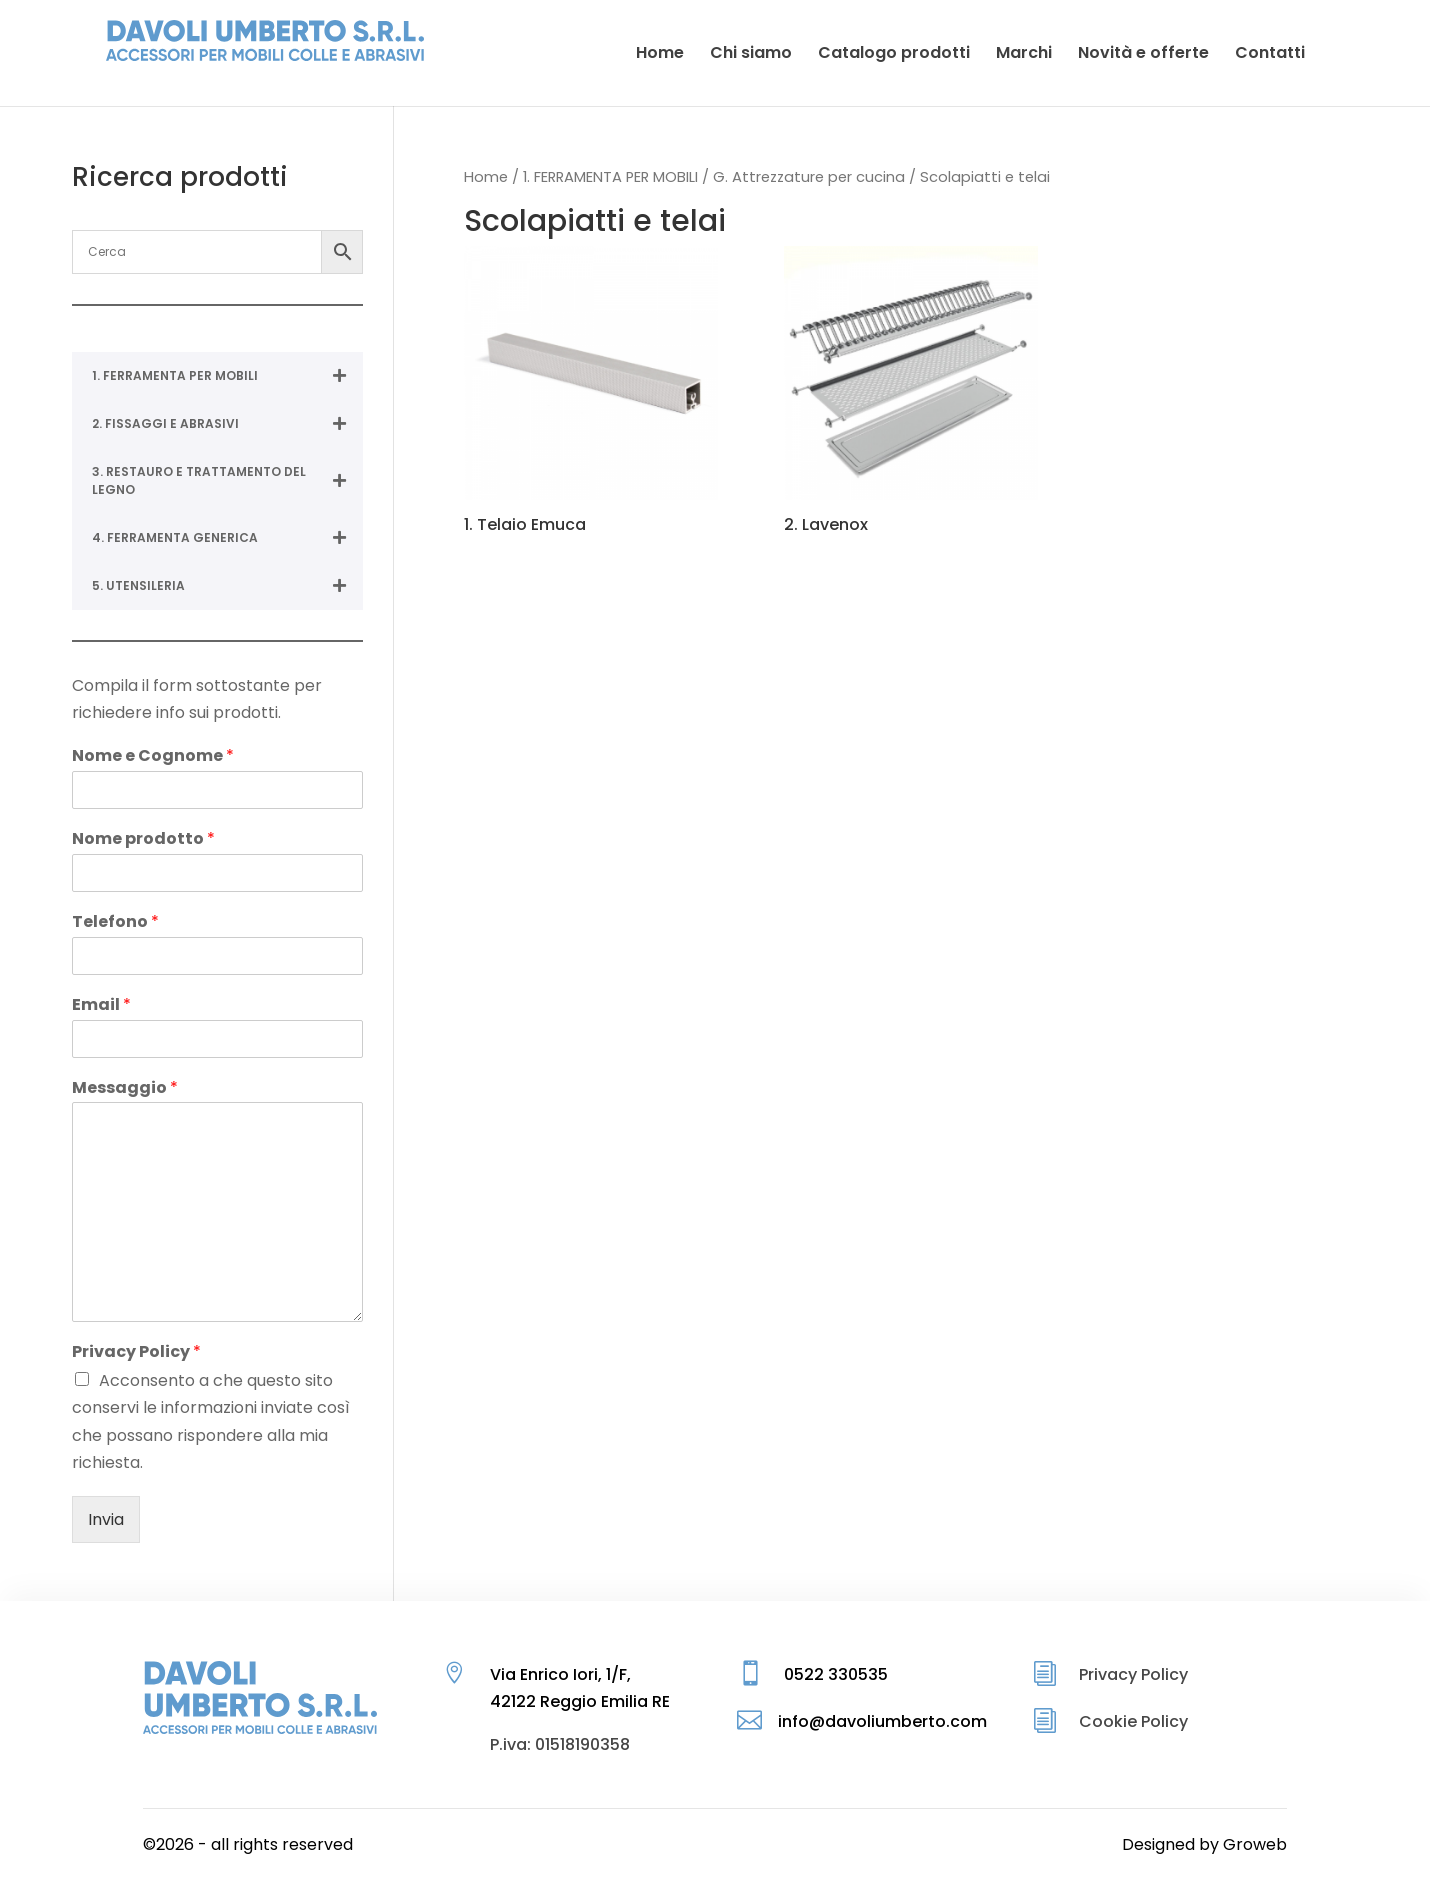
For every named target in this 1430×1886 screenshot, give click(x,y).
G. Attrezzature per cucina (809, 177)
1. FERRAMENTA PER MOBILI (610, 177)
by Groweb (1243, 1844)
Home (486, 177)
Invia (106, 1519)
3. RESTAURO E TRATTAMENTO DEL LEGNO (228, 481)
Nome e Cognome (153, 756)
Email (101, 1005)
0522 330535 (836, 1674)
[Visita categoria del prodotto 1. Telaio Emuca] (591, 393)
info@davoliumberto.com (882, 1721)
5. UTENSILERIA (228, 586)
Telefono (115, 922)
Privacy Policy (136, 1352)
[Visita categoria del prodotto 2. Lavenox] (911, 393)
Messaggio (125, 1088)
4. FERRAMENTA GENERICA (228, 538)
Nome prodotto (143, 839)
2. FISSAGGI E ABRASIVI (228, 424)
